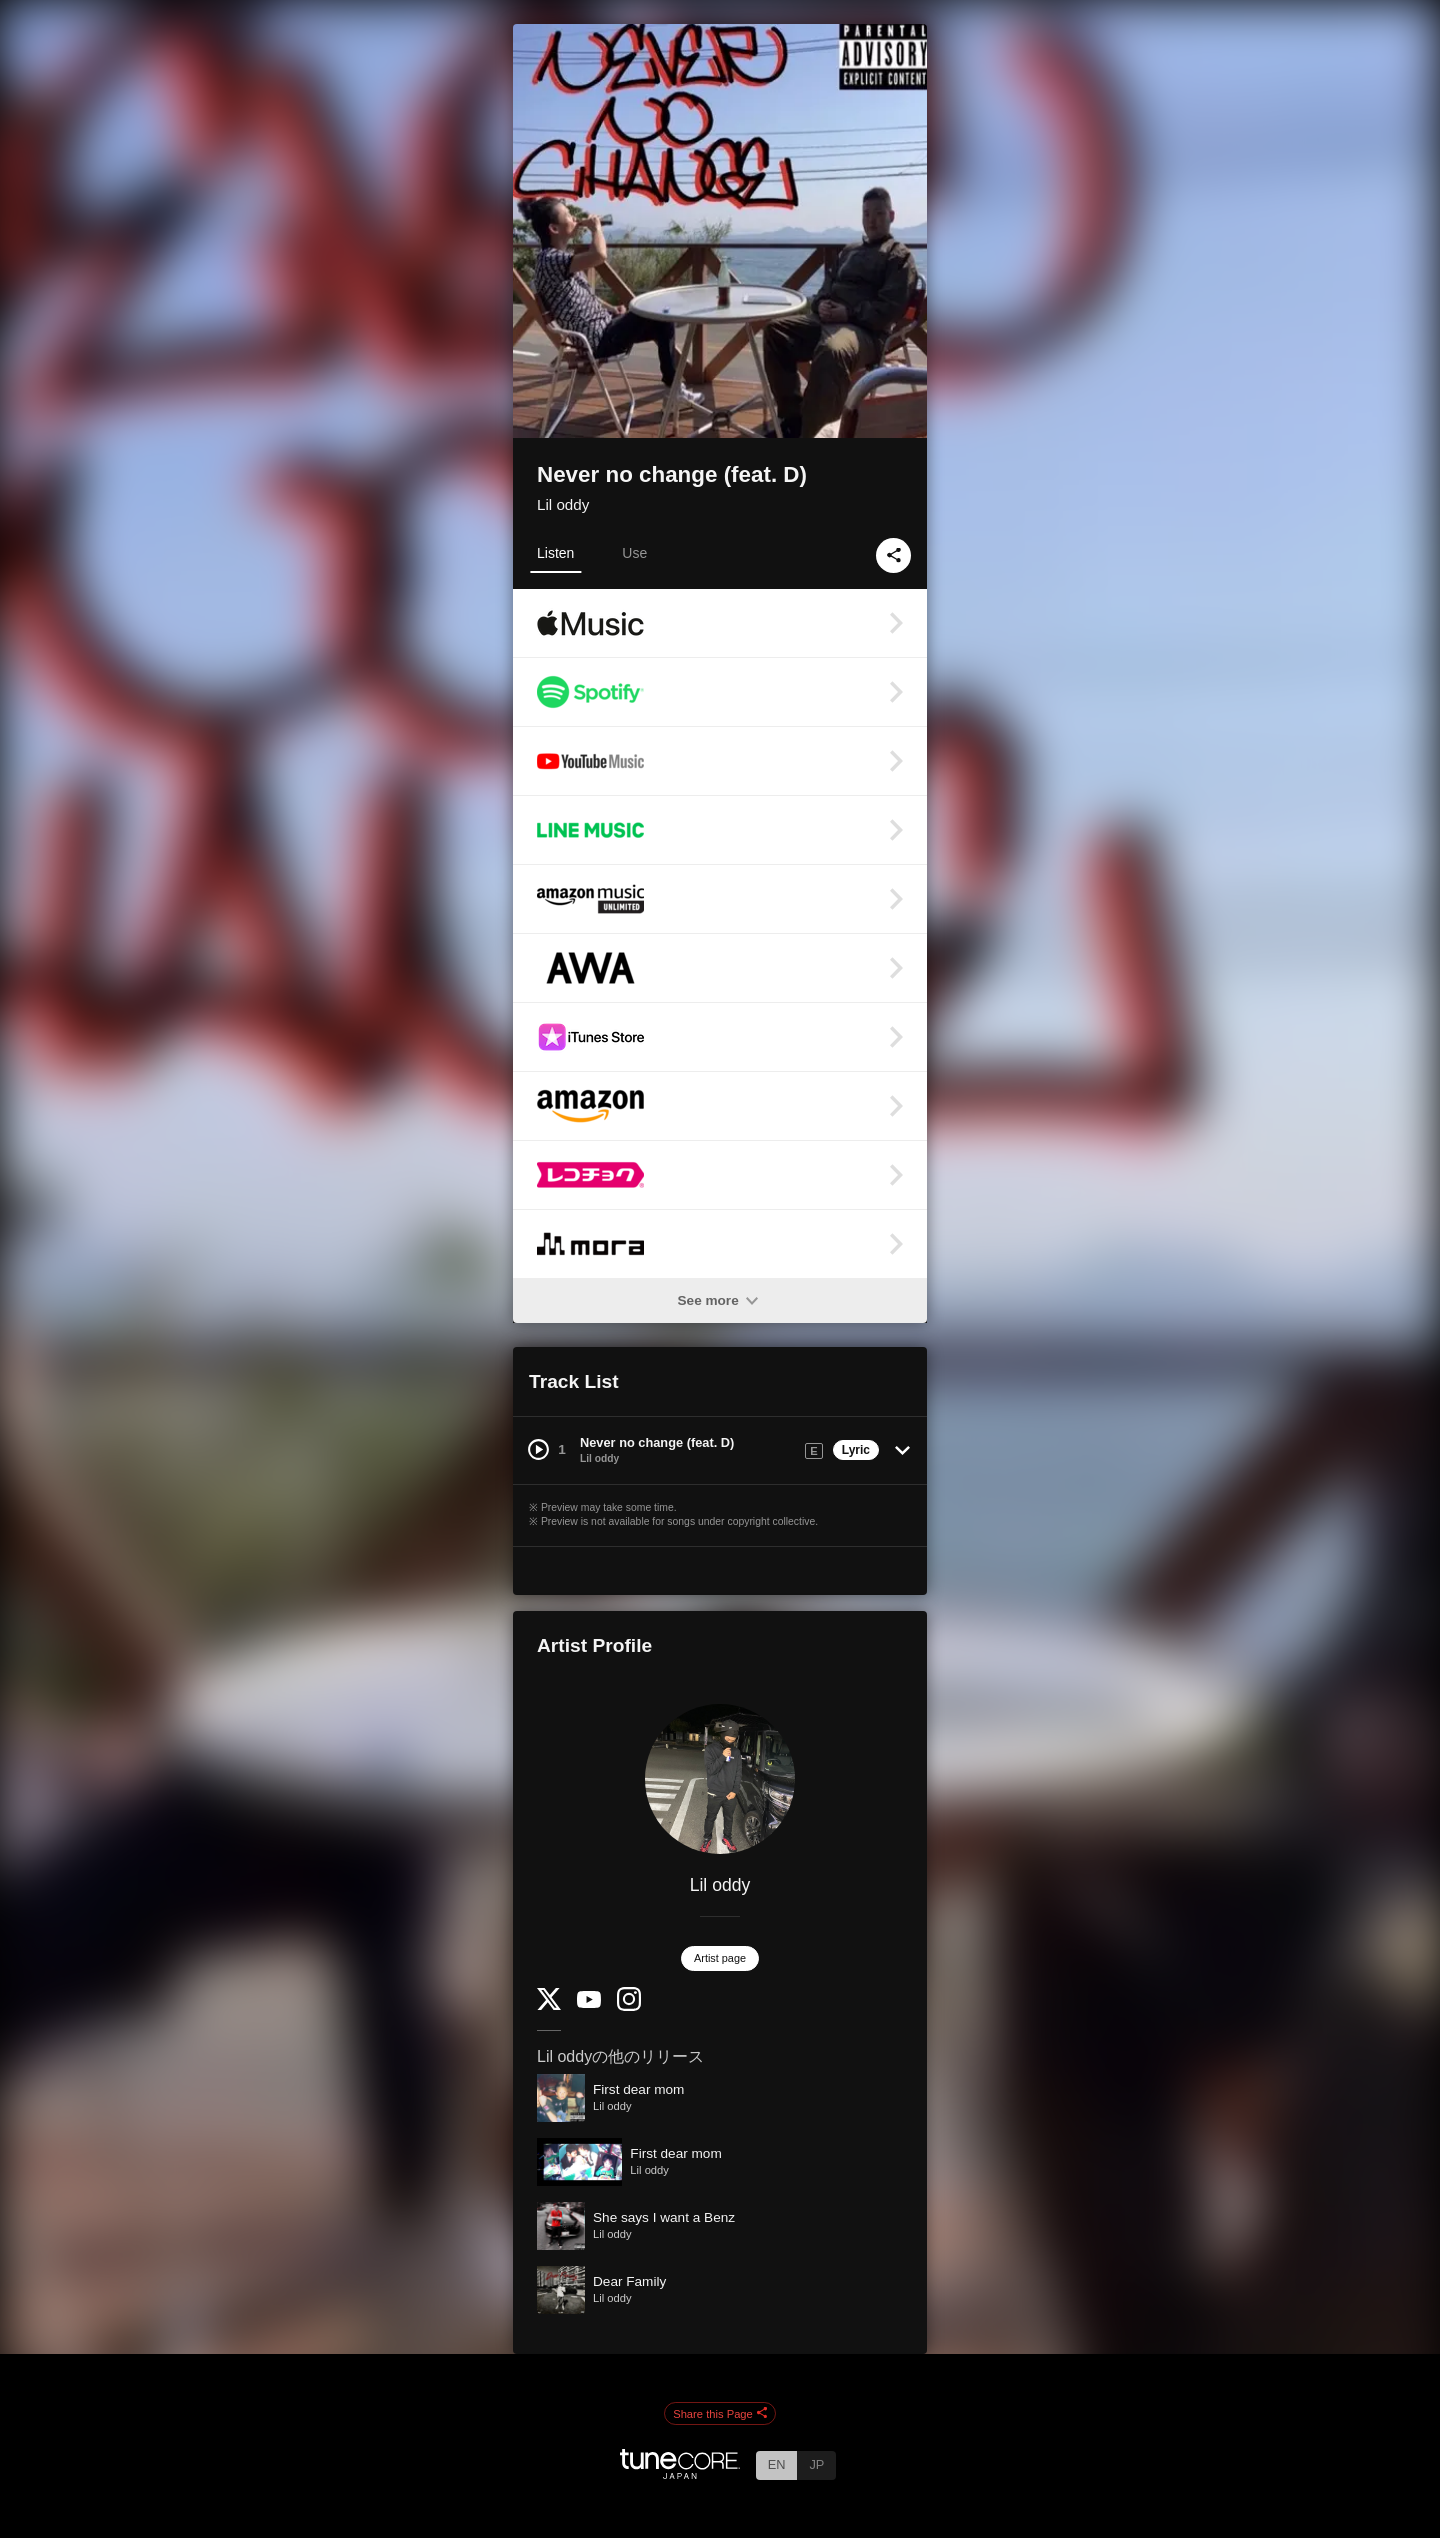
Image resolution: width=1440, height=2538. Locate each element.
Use (634, 553)
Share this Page (720, 2414)
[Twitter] (549, 2005)
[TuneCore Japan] (680, 2473)
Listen (555, 553)
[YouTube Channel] (589, 2003)
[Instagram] (629, 2006)
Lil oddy (563, 504)
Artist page (720, 1958)
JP (816, 2464)
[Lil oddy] (720, 1779)
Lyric (856, 1450)
